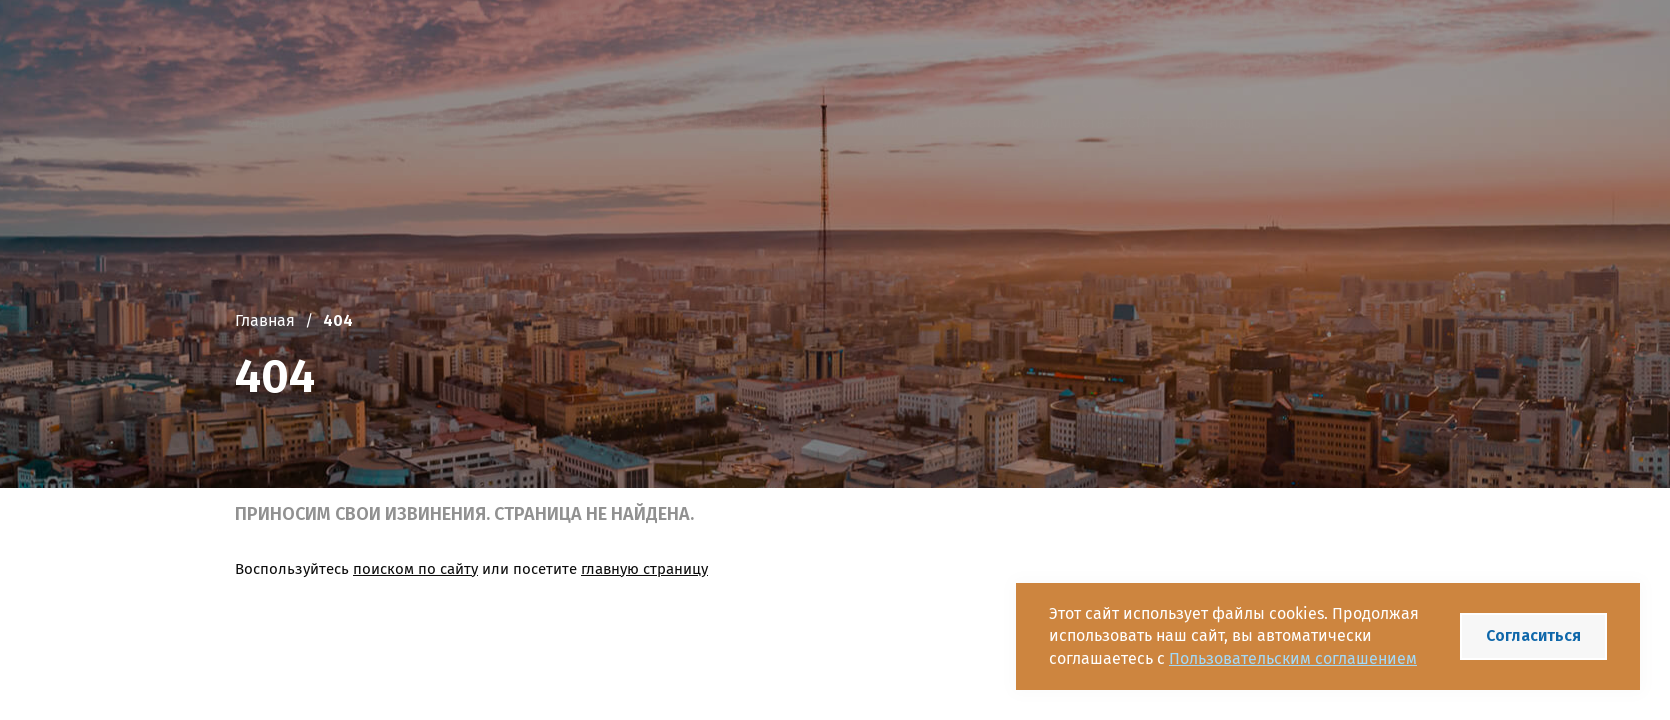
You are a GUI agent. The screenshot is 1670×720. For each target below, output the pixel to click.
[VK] (1048, 53)
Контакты (1220, 122)
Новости (672, 122)
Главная (265, 122)
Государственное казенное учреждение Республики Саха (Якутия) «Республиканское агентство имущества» (552, 52)
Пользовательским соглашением (1293, 658)
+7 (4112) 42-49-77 (946, 53)
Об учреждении (384, 122)
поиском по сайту (415, 569)
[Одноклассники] (1116, 53)
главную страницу (644, 569)
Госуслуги (883, 122)
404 (338, 320)
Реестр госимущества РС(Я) (1053, 122)
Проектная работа (542, 122)
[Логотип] (259, 53)
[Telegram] (1082, 53)
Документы (775, 122)
